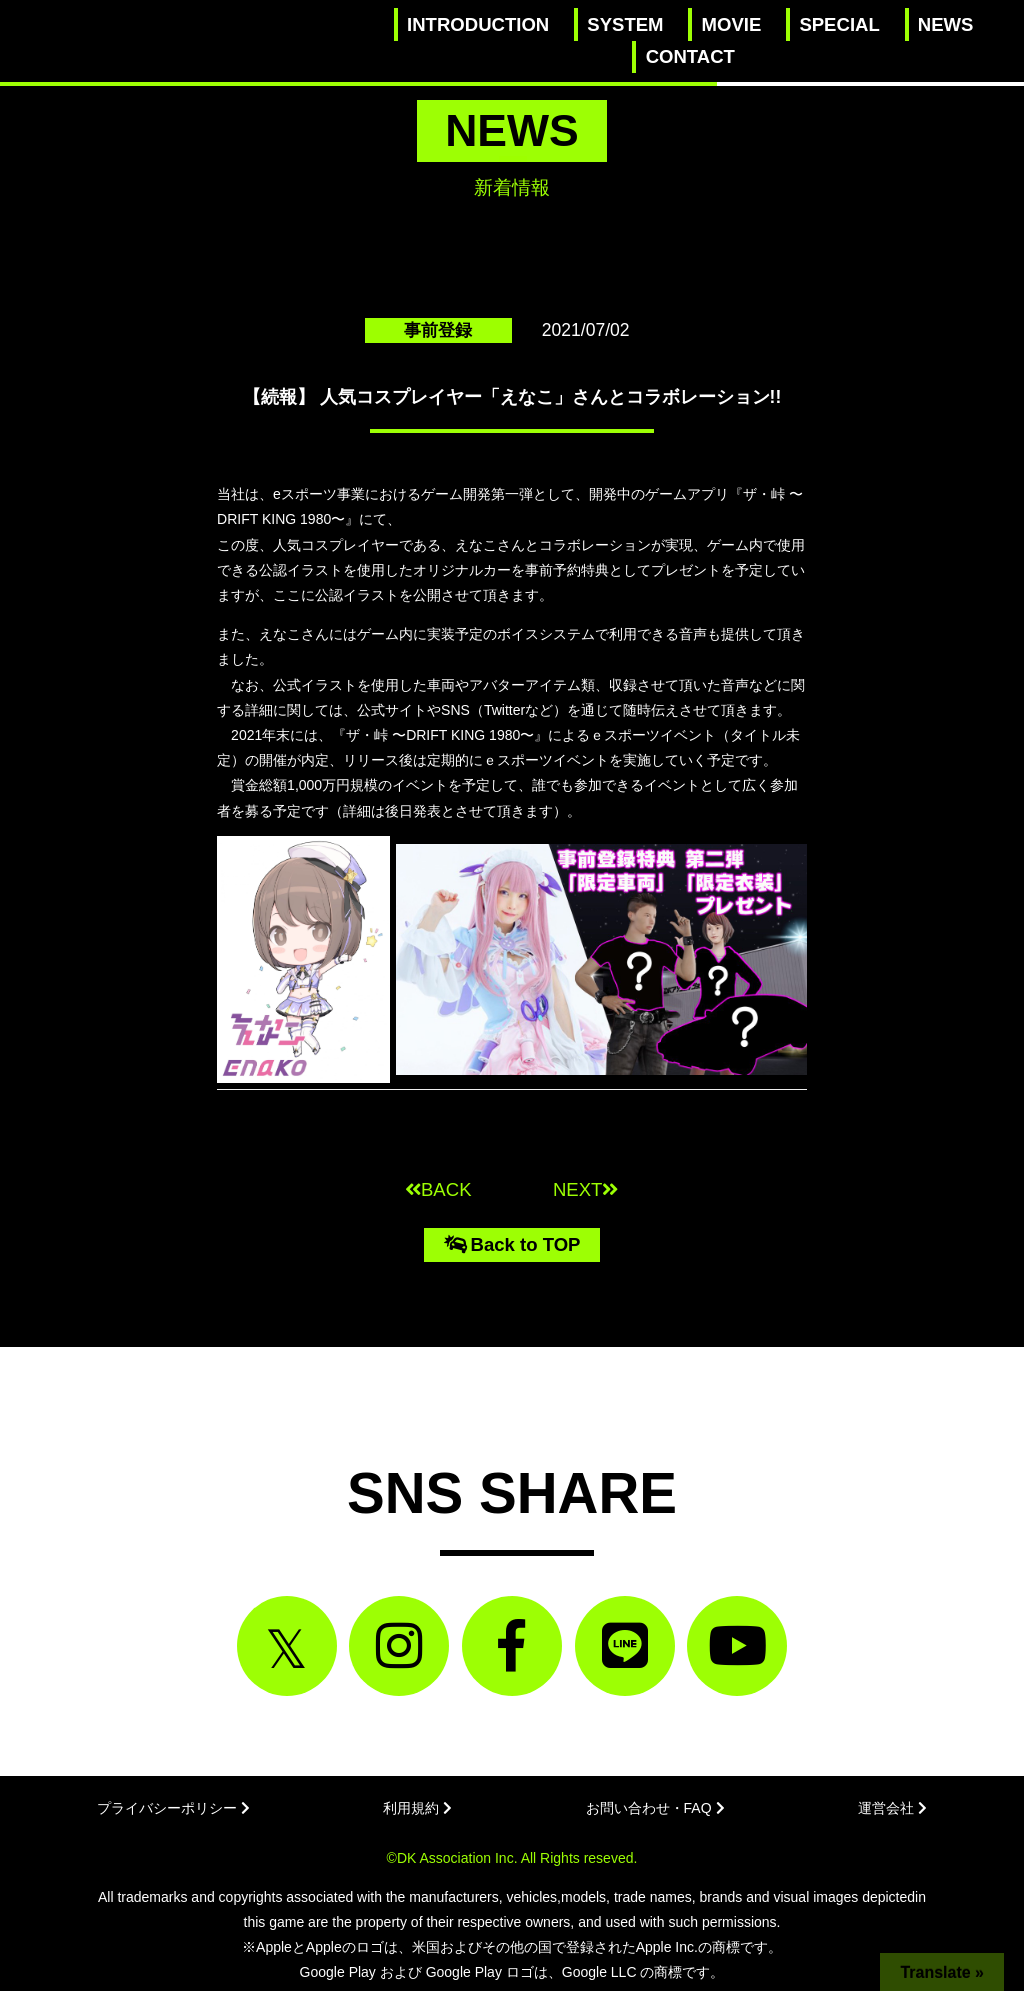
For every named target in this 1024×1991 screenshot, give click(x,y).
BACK (438, 1189)
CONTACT (690, 56)
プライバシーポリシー (173, 1808)
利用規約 (417, 1808)
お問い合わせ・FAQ (655, 1808)
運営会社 (892, 1808)
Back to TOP (512, 1244)
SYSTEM (625, 24)
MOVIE (732, 24)
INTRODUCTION (478, 24)
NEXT (585, 1189)
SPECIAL (839, 24)
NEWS (946, 24)
